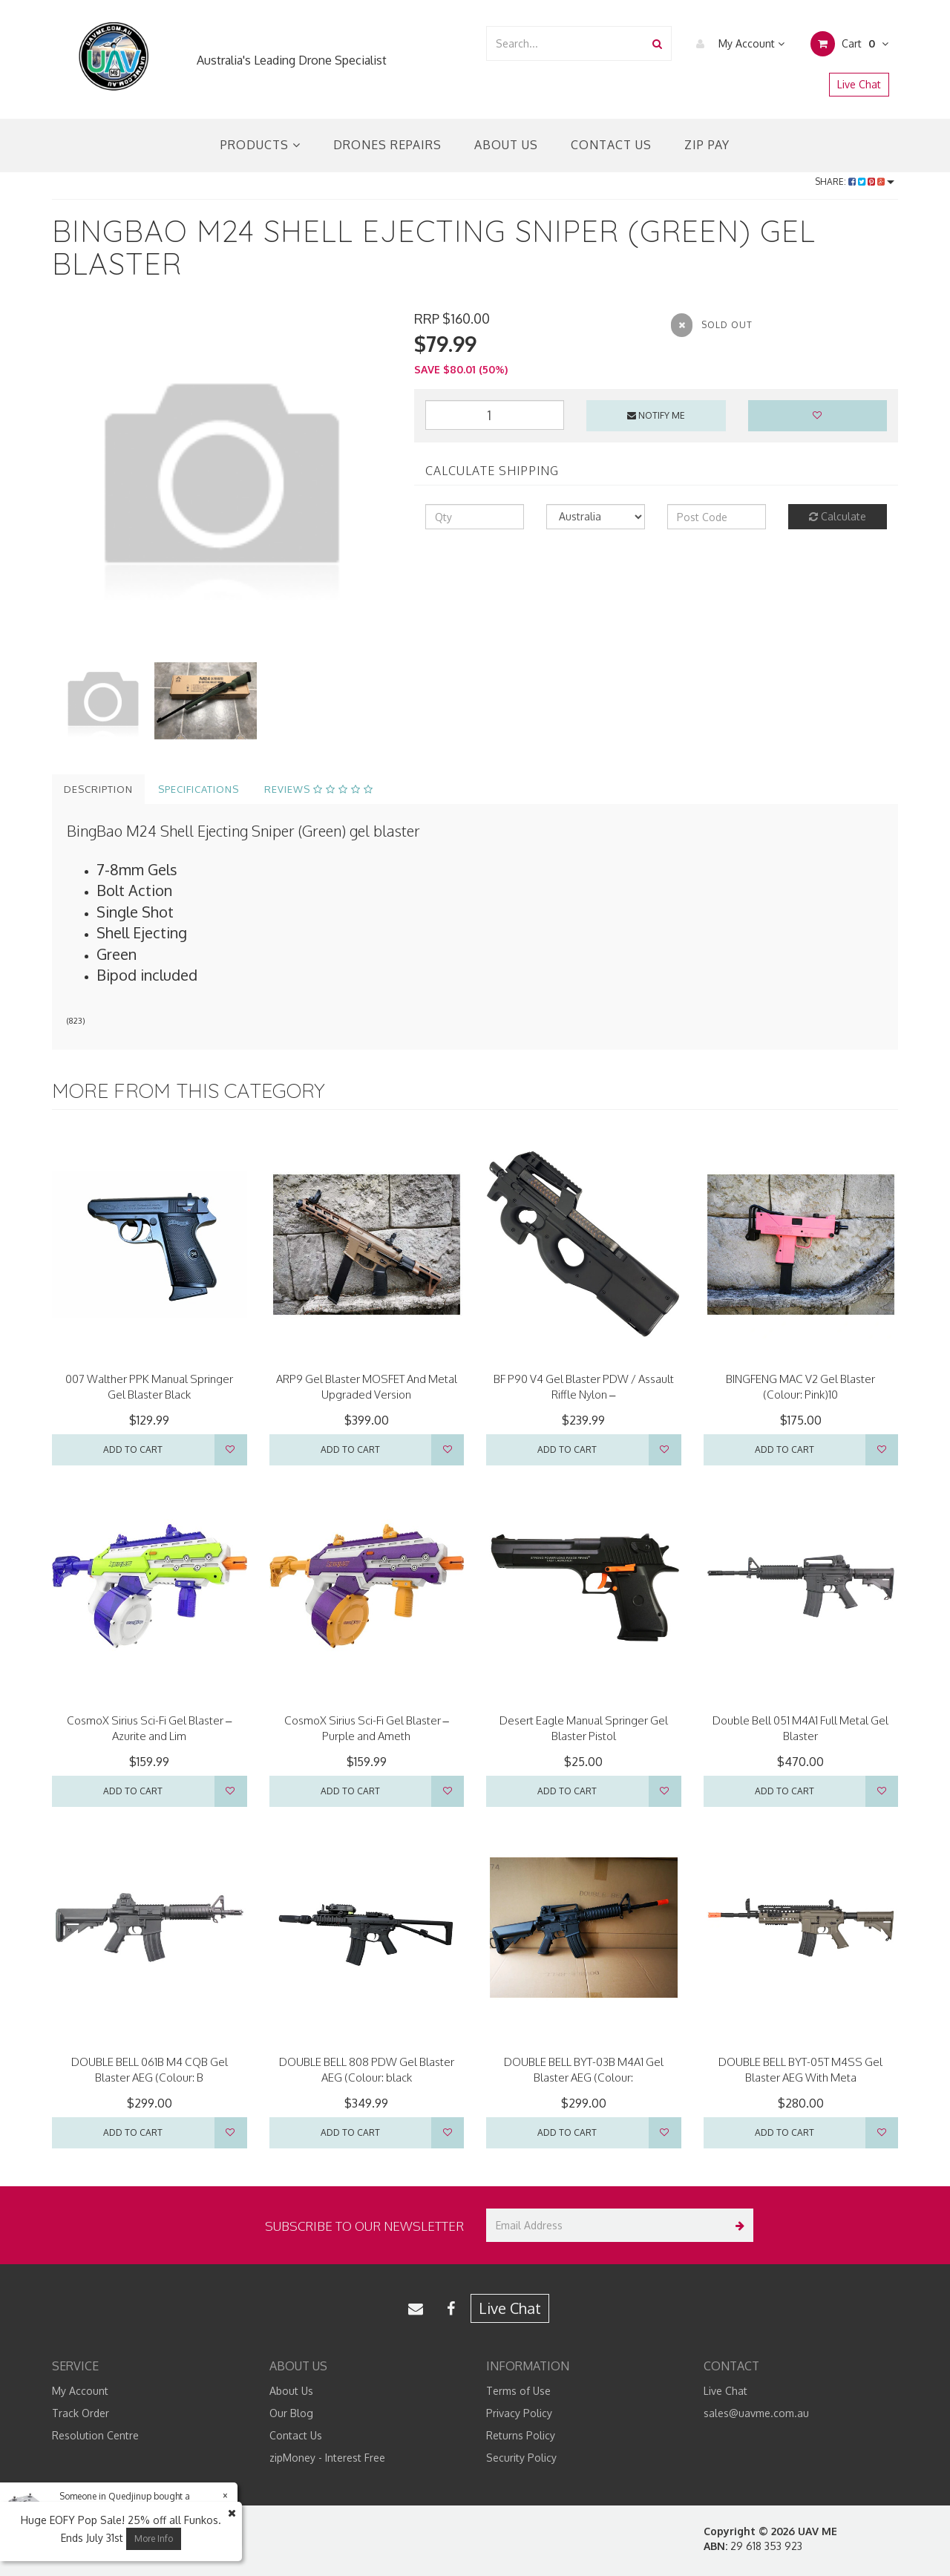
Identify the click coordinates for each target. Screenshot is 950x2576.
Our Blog (291, 2413)
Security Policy (521, 2457)
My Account (736, 43)
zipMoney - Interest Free (327, 2457)
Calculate (837, 516)
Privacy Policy (519, 2413)
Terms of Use (518, 2390)
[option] (222, 480)
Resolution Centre (95, 2435)
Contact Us (611, 144)
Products (260, 144)
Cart (849, 43)
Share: (854, 181)
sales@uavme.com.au (756, 2413)
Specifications (198, 789)
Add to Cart (133, 1449)
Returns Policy (520, 2435)
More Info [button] (153, 2538)
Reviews (318, 789)
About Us (506, 144)
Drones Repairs (387, 144)
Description (98, 789)
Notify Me (656, 415)
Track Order (80, 2413)
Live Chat (859, 84)
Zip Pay (707, 144)
